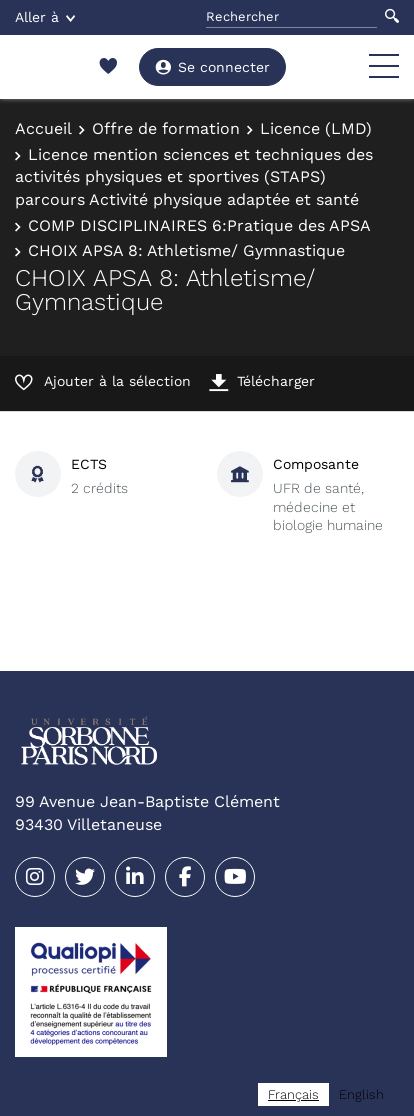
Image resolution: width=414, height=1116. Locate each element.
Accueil (43, 128)
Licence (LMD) (316, 128)
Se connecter (212, 67)
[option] (361, 1094)
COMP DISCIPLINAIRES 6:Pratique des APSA (199, 225)
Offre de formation (166, 128)
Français (293, 1094)
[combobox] (293, 1094)
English (361, 1094)
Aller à (45, 17)
